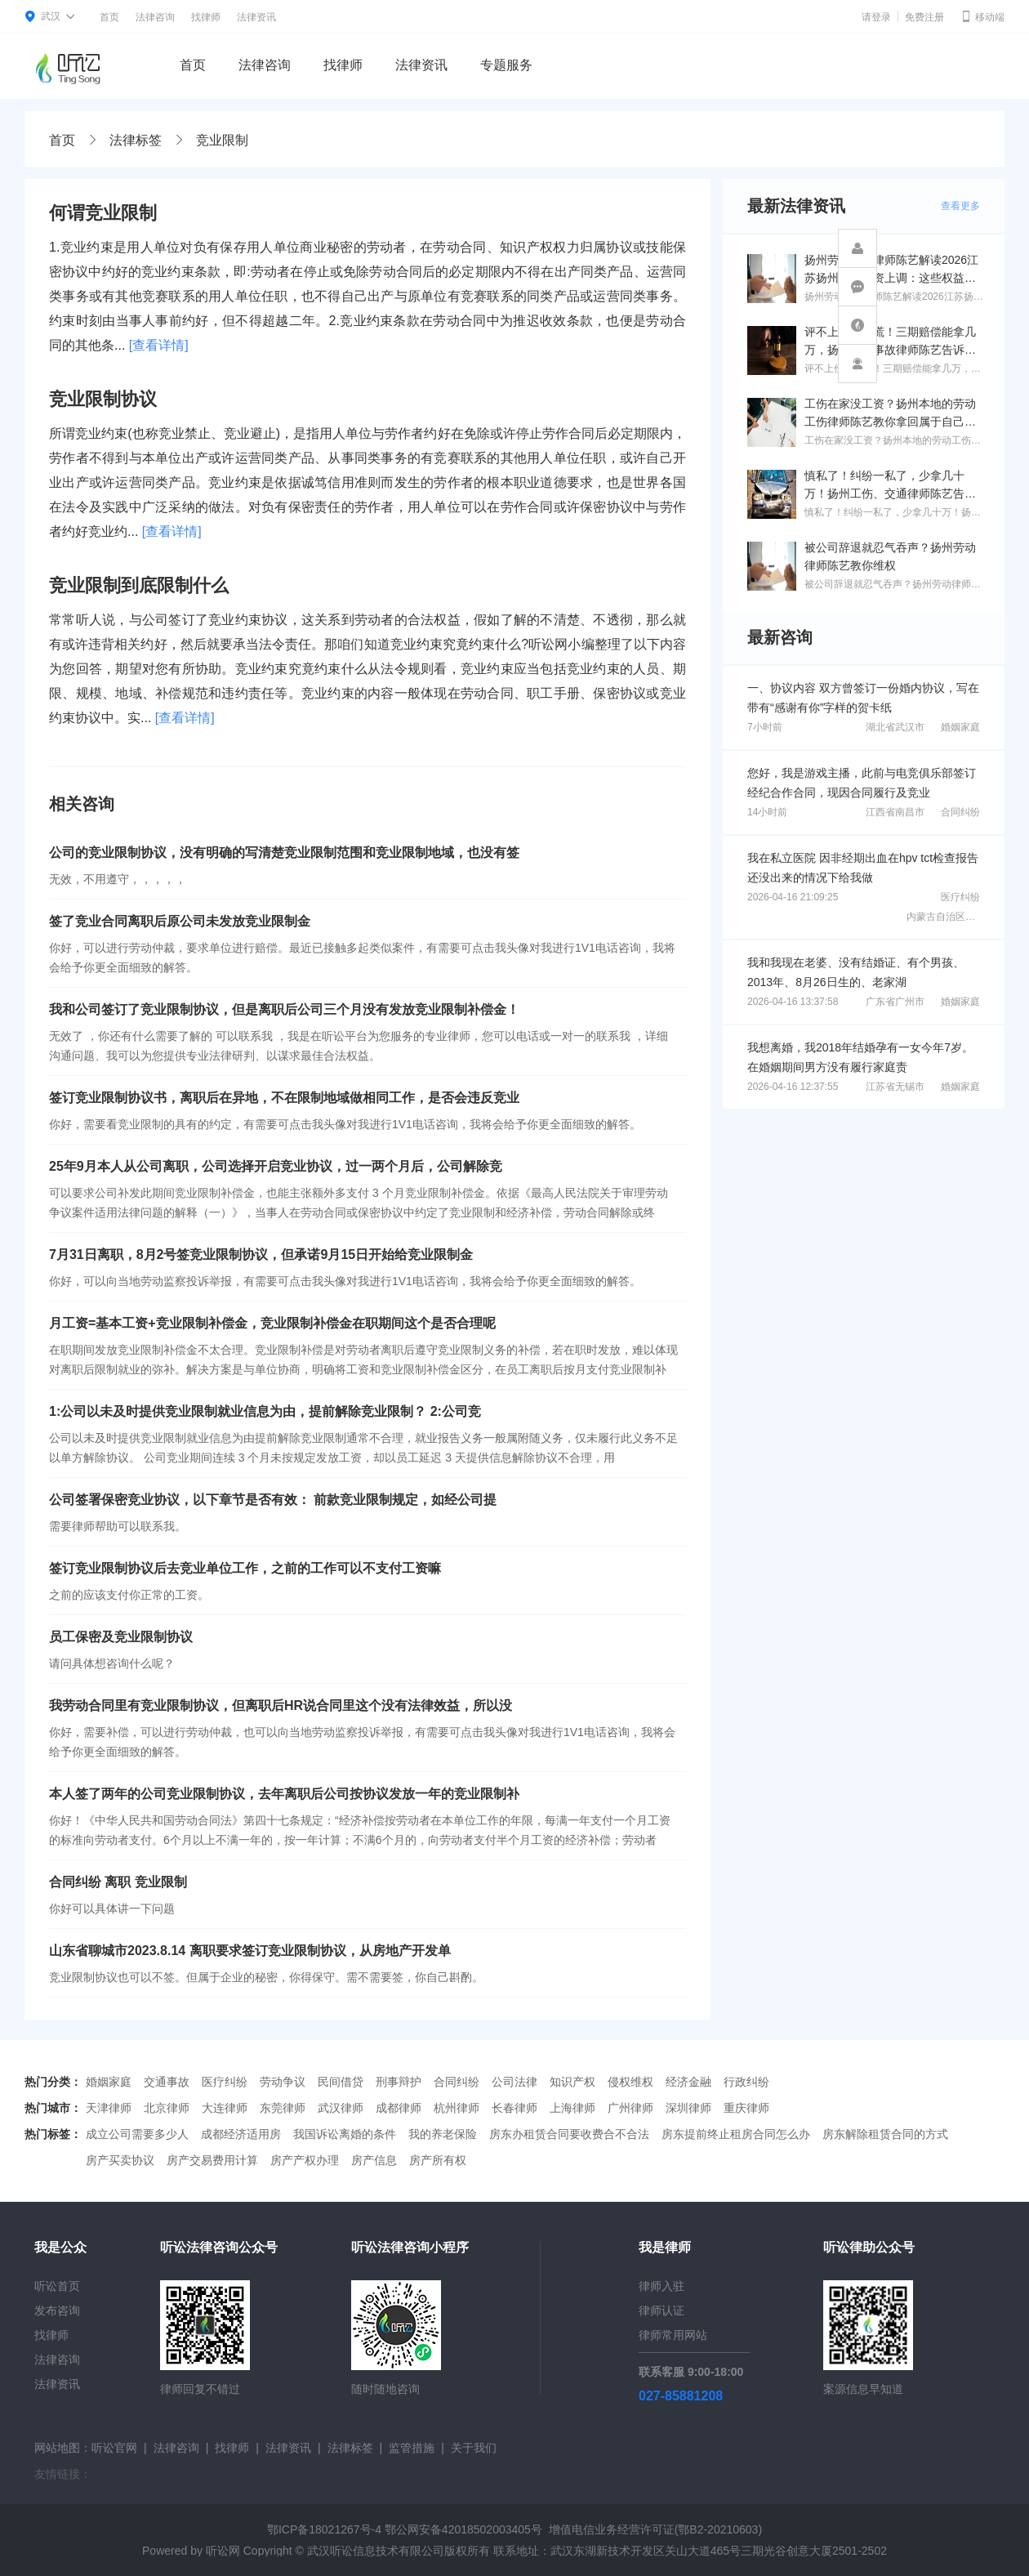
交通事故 (166, 2081)
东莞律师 (282, 2107)
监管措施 (411, 2447)
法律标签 (135, 140)
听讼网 (223, 2550)
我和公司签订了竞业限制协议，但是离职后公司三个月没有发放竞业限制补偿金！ (284, 1009)
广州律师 (630, 2107)
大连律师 (224, 2107)
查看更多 (960, 206)
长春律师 (514, 2107)
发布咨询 (57, 2310)
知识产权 (572, 2081)
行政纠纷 (746, 2081)
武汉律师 (340, 2107)
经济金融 (688, 2081)
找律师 (205, 17)
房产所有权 (437, 2160)
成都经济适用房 (241, 2134)
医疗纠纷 (960, 897)
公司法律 (514, 2081)
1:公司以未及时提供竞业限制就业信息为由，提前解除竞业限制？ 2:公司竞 (265, 1411)
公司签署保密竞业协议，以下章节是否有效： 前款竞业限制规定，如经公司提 (273, 1500)
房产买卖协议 (120, 2160)
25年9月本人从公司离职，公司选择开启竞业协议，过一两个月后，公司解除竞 (275, 1166)
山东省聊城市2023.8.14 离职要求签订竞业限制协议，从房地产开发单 (250, 1951)
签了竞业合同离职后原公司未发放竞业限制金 (179, 921)
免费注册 (924, 17)
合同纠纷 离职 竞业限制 (118, 1882)
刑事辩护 (398, 2081)
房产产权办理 (304, 2160)
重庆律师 (746, 2107)
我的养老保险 (442, 2134)
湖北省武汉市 (895, 727)
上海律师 (572, 2107)
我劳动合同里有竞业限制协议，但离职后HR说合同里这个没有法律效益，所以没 (280, 1705)
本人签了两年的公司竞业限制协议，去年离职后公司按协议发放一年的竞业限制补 (284, 1794)
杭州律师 (456, 2107)
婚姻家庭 (960, 727)
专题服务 (506, 65)
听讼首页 (57, 2286)
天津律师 (108, 2107)
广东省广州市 (895, 1001)
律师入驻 (661, 2286)
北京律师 (166, 2107)
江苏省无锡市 (895, 1086)
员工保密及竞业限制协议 (121, 1637)
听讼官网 (114, 2447)
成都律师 (398, 2107)
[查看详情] (159, 345)
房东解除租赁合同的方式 (885, 2134)
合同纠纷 (960, 812)
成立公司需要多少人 (137, 2134)
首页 (109, 17)
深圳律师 (688, 2107)
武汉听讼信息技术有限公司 (375, 2550)
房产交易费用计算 (212, 2160)
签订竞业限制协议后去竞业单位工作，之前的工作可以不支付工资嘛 (245, 1568)
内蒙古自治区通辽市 (950, 916)
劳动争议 (282, 2081)
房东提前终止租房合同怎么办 (736, 2134)
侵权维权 (630, 2081)
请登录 (876, 17)
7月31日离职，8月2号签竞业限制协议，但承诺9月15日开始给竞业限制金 (261, 1254)
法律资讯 (256, 17)
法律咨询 (155, 17)
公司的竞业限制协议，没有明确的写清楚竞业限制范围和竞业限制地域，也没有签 (284, 852)
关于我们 (474, 2447)
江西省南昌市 (895, 812)
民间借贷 (340, 2081)
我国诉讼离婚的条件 (344, 2134)
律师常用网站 (673, 2335)
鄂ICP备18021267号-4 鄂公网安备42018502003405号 (404, 2529)
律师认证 (661, 2310)
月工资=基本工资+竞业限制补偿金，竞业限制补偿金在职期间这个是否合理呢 (272, 1323)
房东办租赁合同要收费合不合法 (569, 2134)
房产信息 (374, 2160)
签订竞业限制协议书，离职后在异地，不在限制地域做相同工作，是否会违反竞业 (284, 1098)
